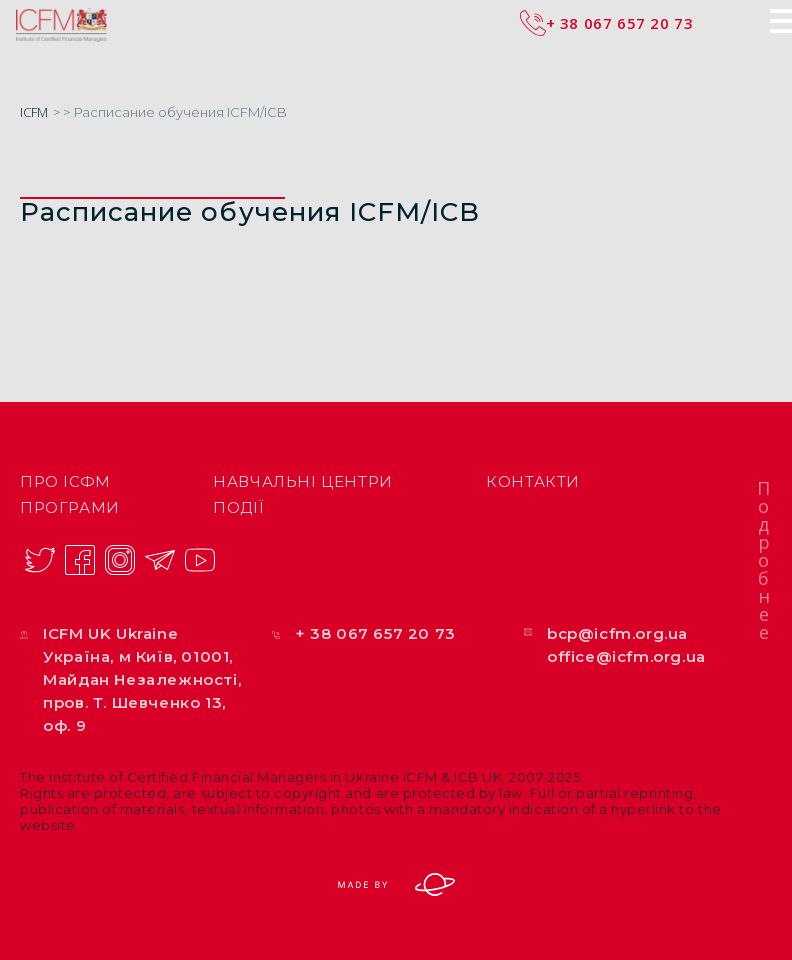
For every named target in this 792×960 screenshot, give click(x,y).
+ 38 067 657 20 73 (375, 633)
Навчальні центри (303, 481)
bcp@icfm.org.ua (617, 633)
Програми (70, 507)
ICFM (34, 112)
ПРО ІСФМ (65, 481)
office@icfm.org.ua (626, 656)
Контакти (533, 481)
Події (238, 507)
